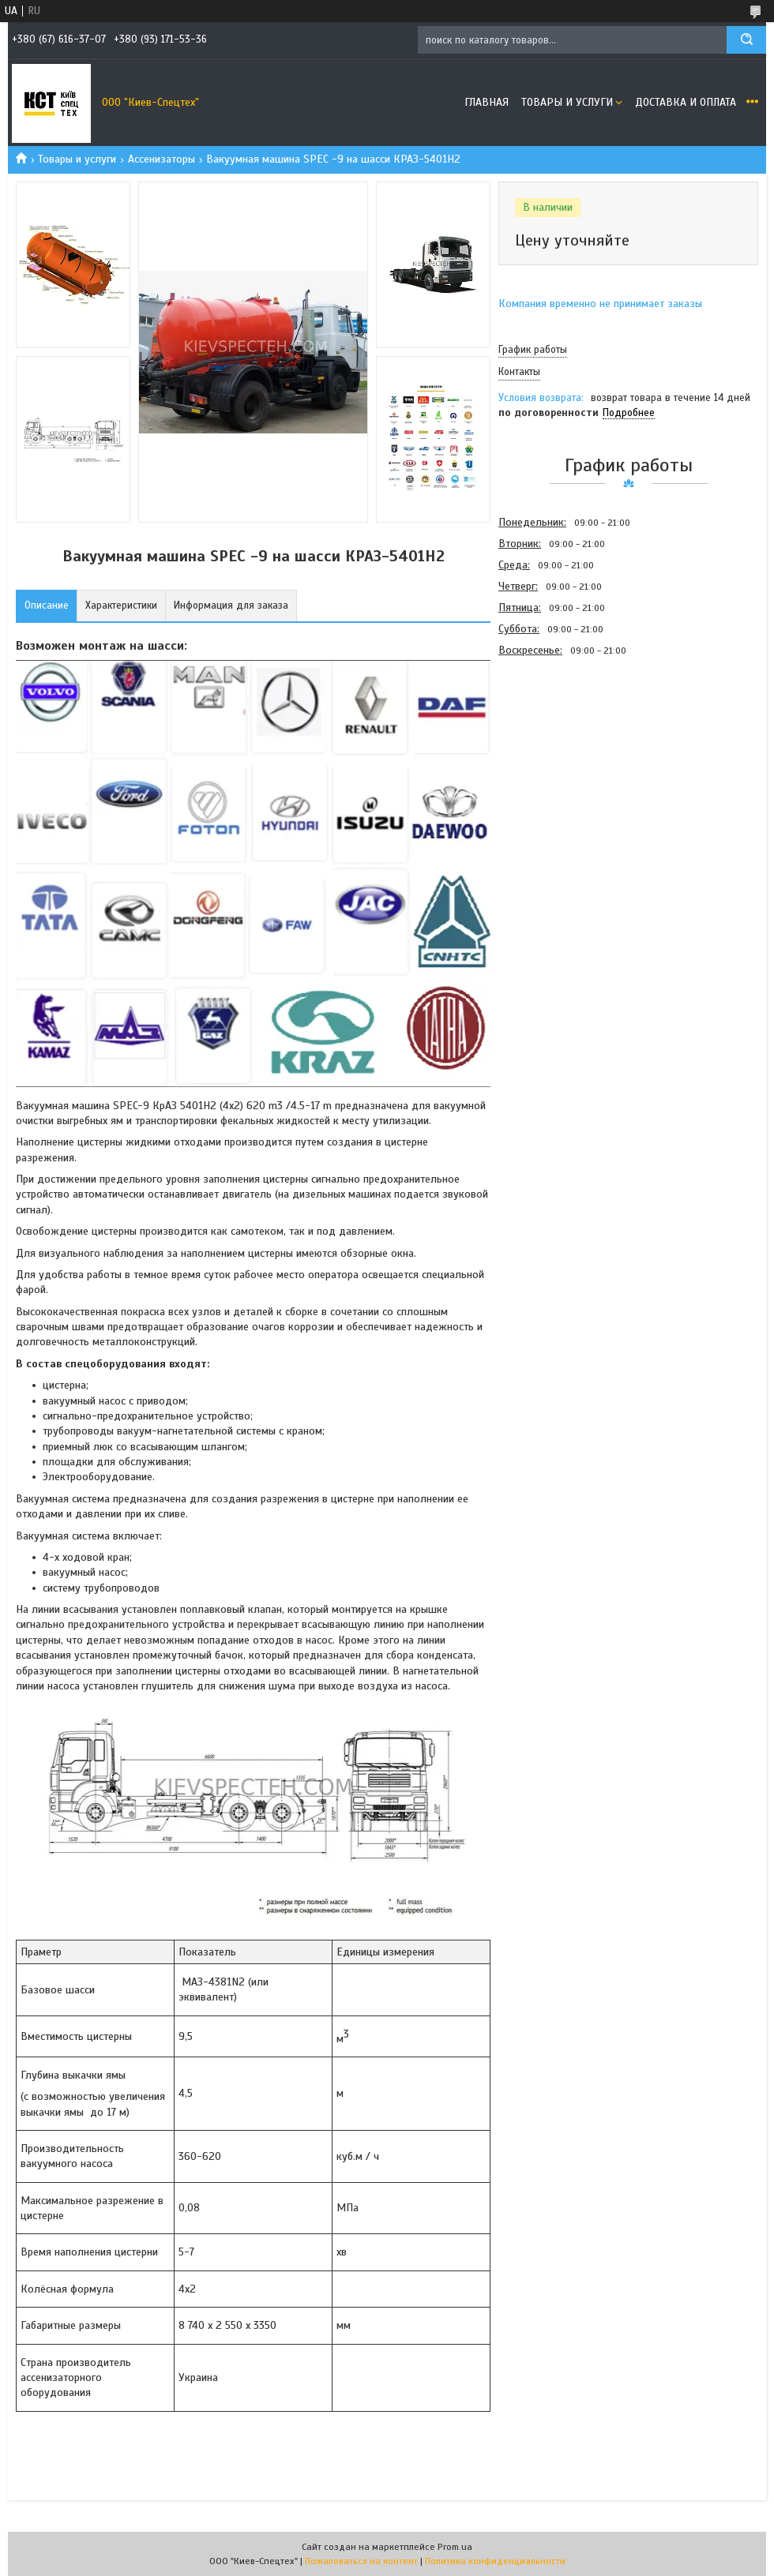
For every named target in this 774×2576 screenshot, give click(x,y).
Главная (486, 102)
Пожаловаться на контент (361, 2561)
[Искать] (746, 40)
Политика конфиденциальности (495, 2561)
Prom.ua (455, 2546)
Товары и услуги (567, 102)
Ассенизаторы (161, 159)
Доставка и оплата (685, 102)
